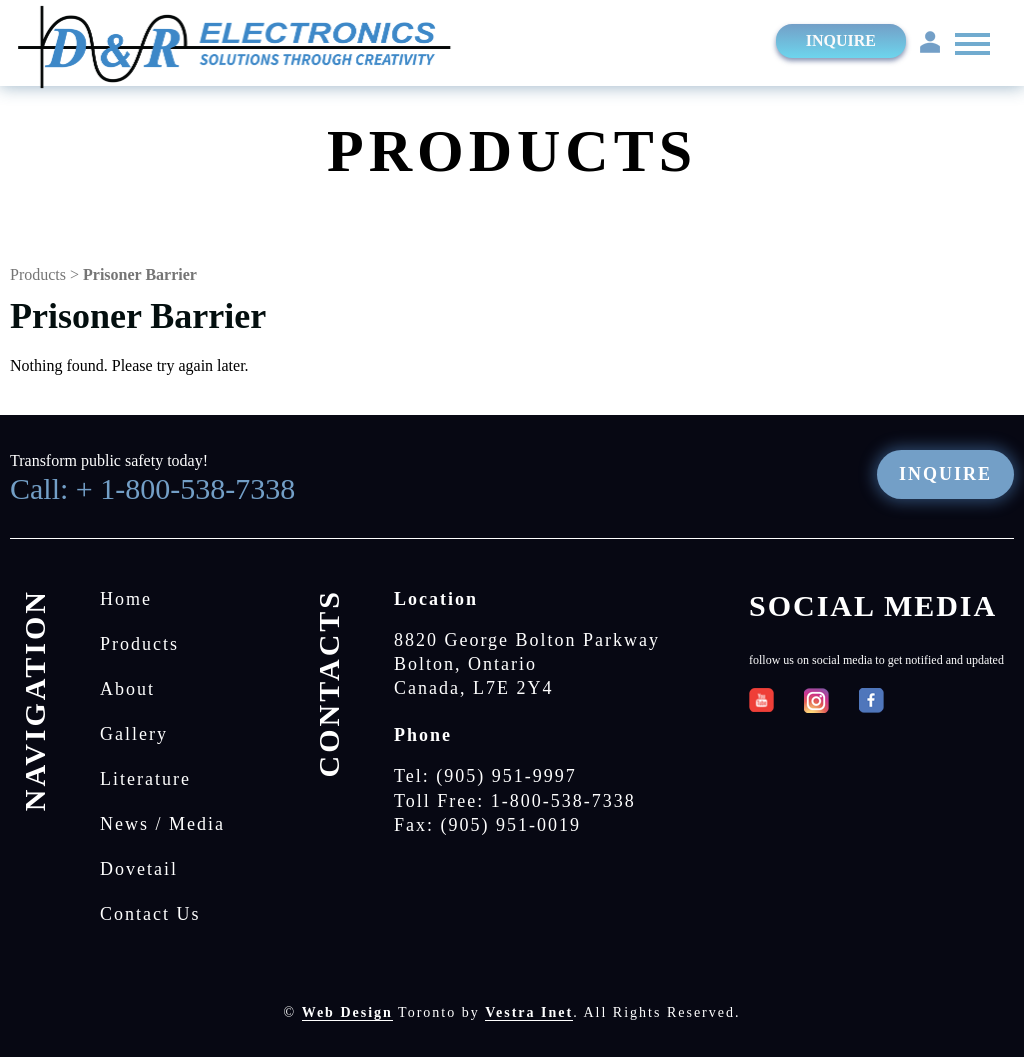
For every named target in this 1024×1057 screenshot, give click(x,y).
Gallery (134, 734)
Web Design (347, 1012)
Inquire (841, 40)
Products (38, 274)
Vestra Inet (529, 1012)
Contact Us (150, 914)
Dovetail (139, 869)
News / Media (162, 824)
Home (126, 599)
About (127, 689)
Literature (145, 779)
